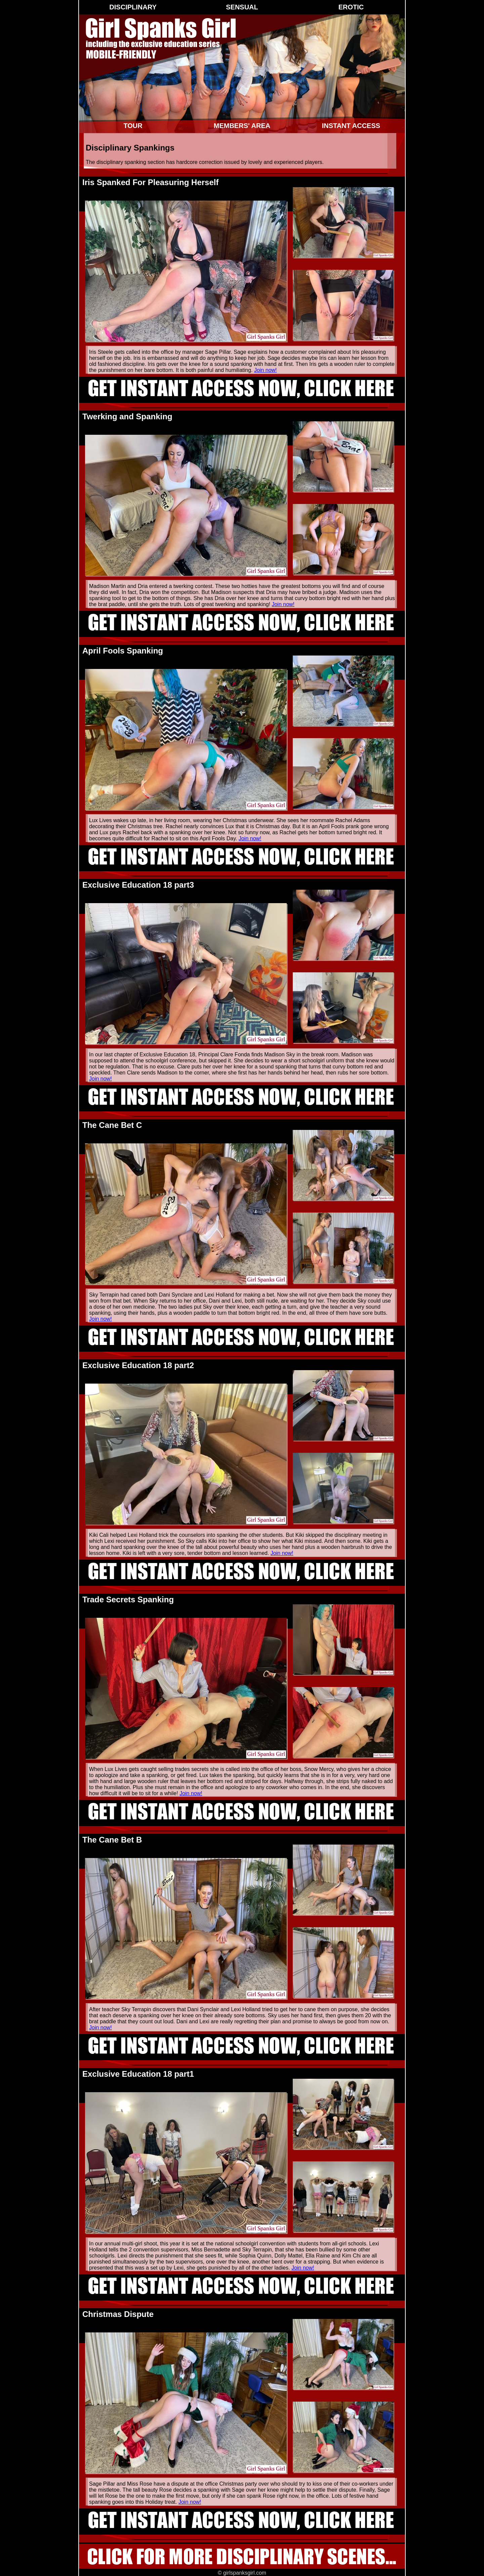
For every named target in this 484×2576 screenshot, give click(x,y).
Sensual (242, 7)
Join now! (265, 370)
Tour (132, 125)
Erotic (351, 7)
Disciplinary (132, 7)
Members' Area (242, 125)
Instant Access (351, 125)
